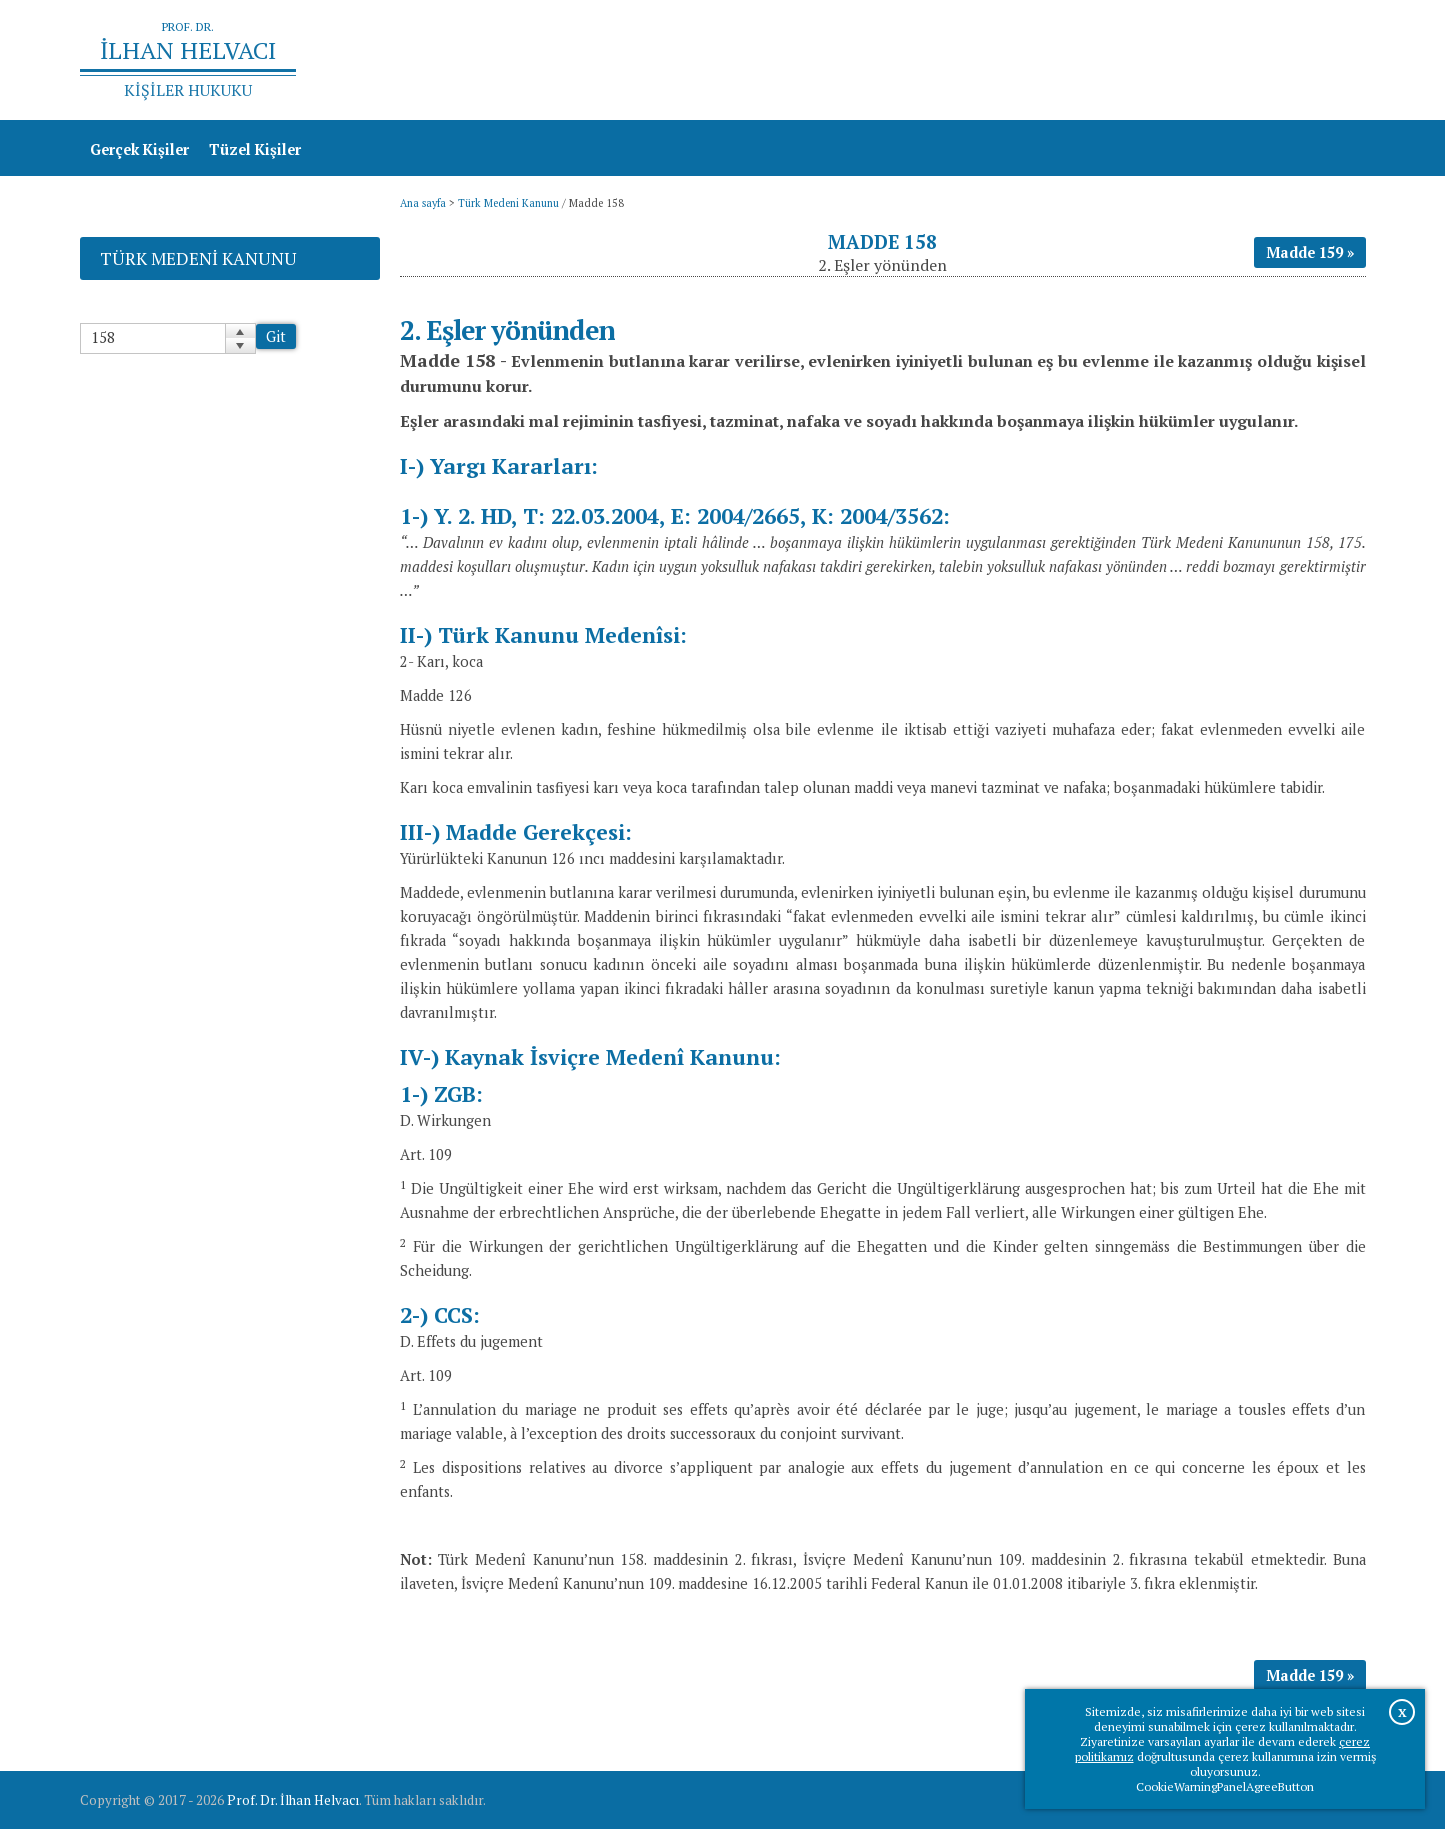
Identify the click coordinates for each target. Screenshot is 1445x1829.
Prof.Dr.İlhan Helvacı (1207, 60)
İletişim (1328, 60)
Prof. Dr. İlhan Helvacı (293, 1800)
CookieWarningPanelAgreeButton (1225, 1786)
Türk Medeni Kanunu (508, 203)
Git (276, 336)
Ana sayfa (1077, 60)
